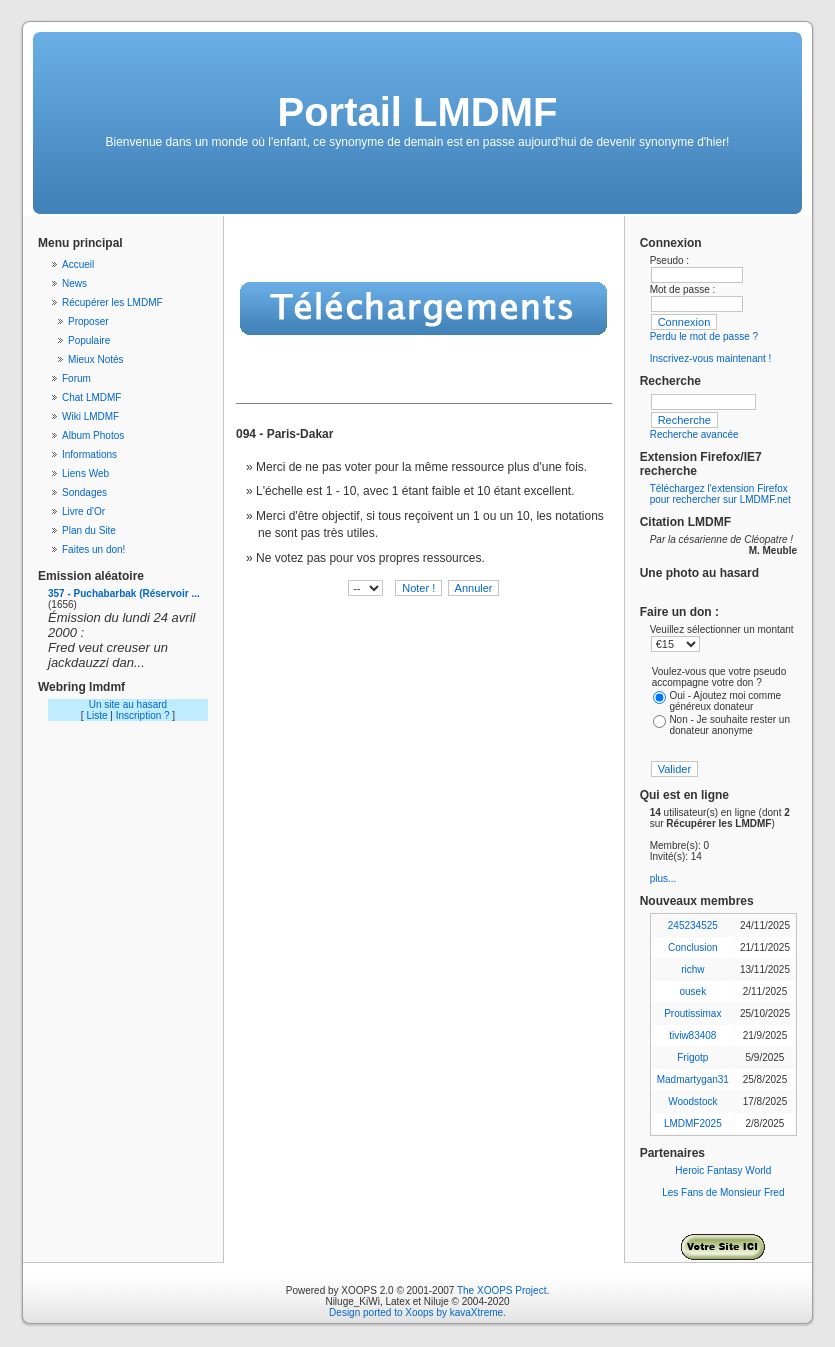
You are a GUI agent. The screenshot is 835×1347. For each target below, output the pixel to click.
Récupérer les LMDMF (112, 302)
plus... (663, 878)
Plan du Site (89, 530)
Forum (76, 378)
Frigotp (692, 1057)
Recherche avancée (694, 434)
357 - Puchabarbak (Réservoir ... (124, 593)
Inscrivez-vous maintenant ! (711, 358)
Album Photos (93, 435)
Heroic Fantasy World (723, 1170)
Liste (96, 715)
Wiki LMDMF (90, 416)
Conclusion (692, 947)
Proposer (88, 321)
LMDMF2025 (693, 1123)
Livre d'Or (83, 511)
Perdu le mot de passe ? (704, 336)
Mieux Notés (96, 359)
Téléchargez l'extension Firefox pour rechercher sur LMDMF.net (720, 494)
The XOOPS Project (501, 1290)
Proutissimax (692, 1013)
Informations (89, 454)
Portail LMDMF (418, 112)
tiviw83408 (692, 1035)
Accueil (78, 264)
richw (692, 969)
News (74, 283)
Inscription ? (143, 715)
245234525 (693, 925)
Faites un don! (93, 549)
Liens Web (85, 473)
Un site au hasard (128, 704)
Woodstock (692, 1101)
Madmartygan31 (693, 1079)
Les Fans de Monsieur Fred (723, 1192)
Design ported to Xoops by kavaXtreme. (417, 1312)
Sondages (84, 492)
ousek (692, 991)
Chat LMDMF (91, 397)
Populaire (89, 340)
